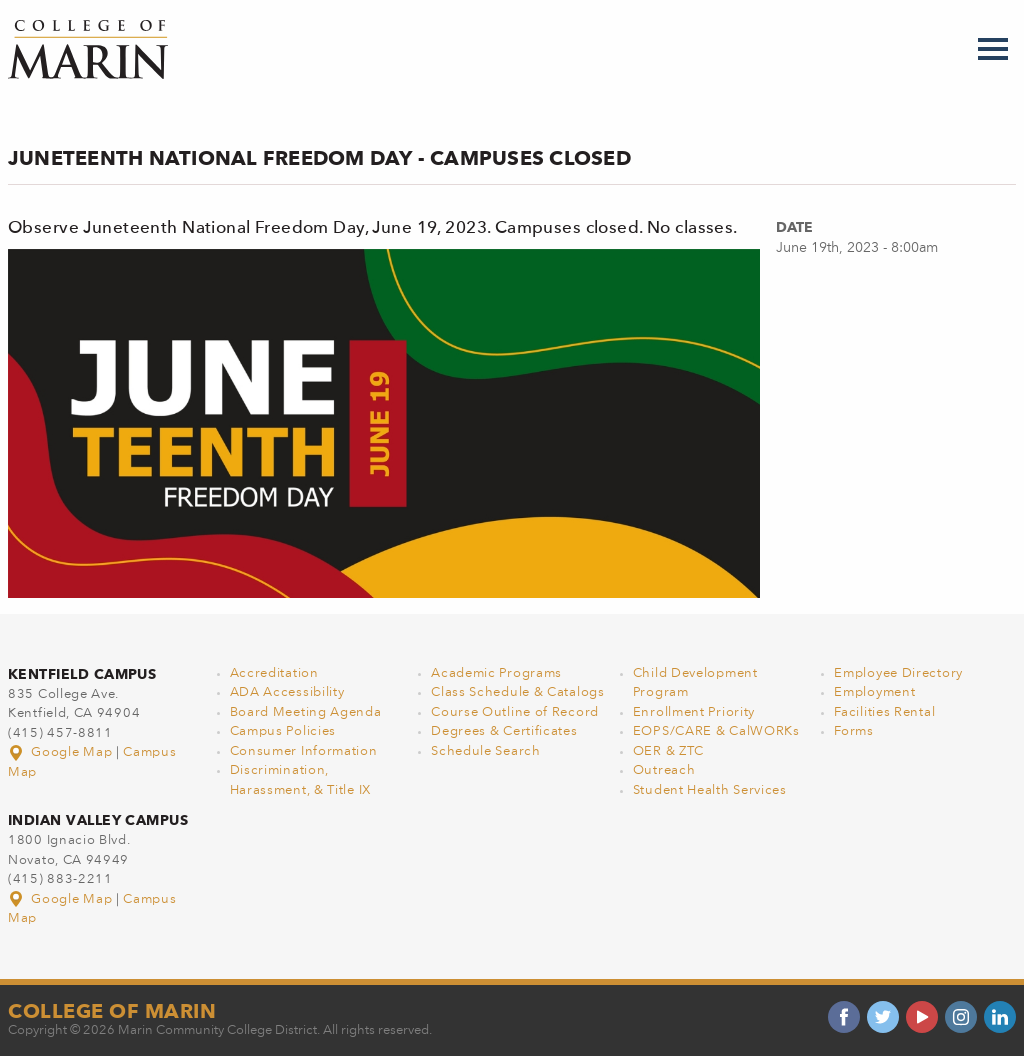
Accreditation (274, 673)
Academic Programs (496, 673)
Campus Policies (283, 731)
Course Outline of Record (515, 712)
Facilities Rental (884, 712)
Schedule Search (486, 751)
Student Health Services (710, 790)
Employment (874, 692)
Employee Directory (898, 673)
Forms (854, 731)
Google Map (62, 752)
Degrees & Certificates (504, 731)
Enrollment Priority (694, 712)
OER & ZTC (668, 751)
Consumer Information (304, 751)
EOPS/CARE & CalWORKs (716, 731)
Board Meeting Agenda (306, 712)
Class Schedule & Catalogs (518, 692)
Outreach (664, 770)
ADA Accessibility (287, 692)
